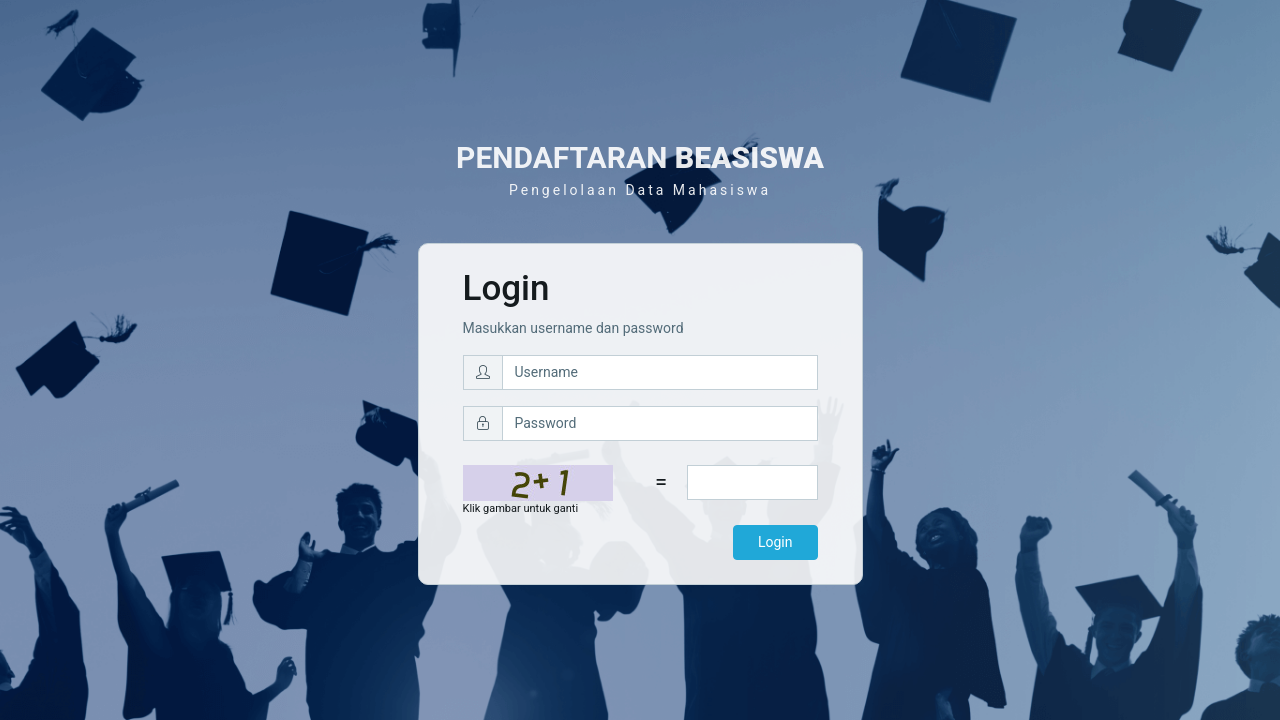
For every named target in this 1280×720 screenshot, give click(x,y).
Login (775, 542)
